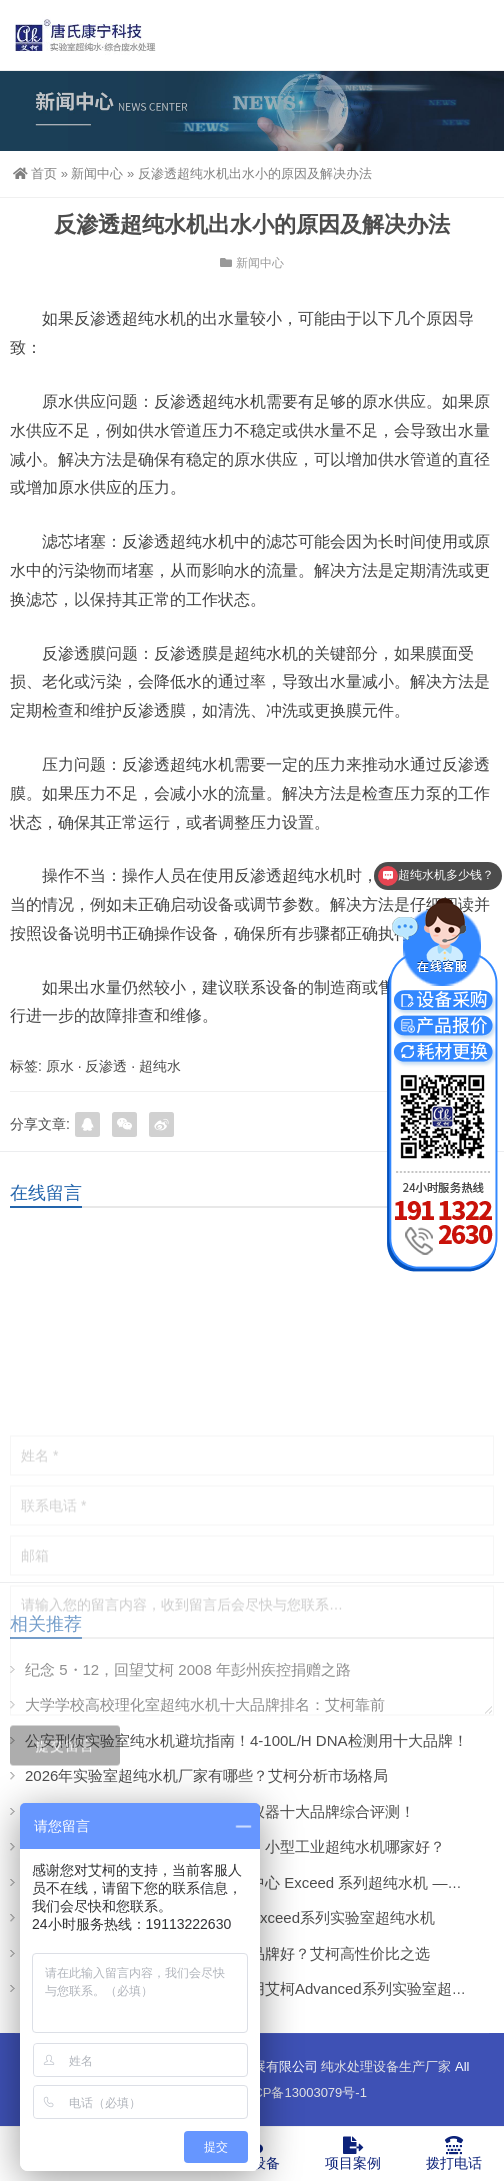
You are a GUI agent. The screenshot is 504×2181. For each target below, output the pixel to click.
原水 (60, 1066)
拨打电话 (453, 2153)
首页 (35, 173)
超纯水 (160, 1066)
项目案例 (352, 2153)
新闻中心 (97, 173)
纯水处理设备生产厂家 (386, 2066)
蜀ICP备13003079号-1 (302, 2092)
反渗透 (106, 1066)
